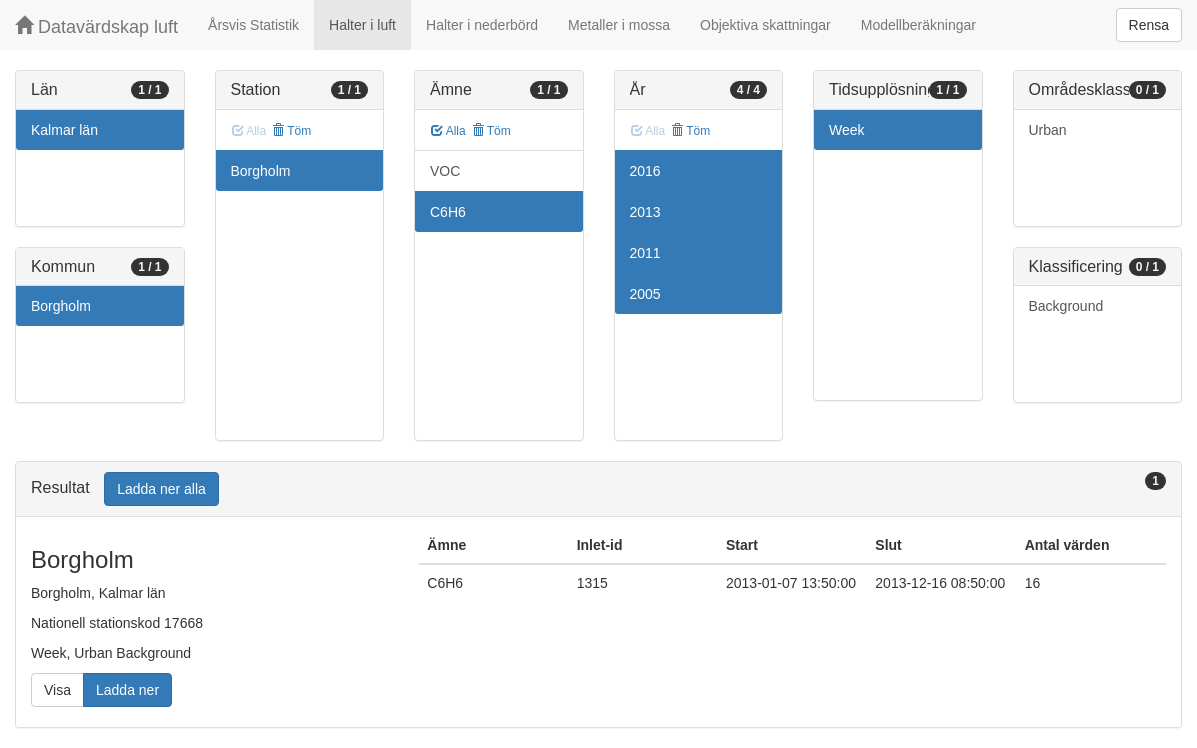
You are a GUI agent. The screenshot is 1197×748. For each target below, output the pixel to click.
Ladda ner (127, 690)
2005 (645, 294)
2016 (645, 171)
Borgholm (61, 306)
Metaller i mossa (619, 25)
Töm (291, 131)
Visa (57, 690)
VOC (445, 171)
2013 (645, 212)
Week (847, 130)
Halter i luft (362, 25)
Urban (1048, 130)
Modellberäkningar (918, 25)
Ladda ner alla (161, 489)
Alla (448, 131)
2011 (645, 253)
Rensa (1149, 25)
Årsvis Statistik (253, 25)
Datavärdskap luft (96, 26)
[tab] (598, 489)
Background (1066, 306)
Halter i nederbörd (482, 25)
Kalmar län (64, 130)
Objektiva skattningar (765, 25)
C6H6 (448, 212)
